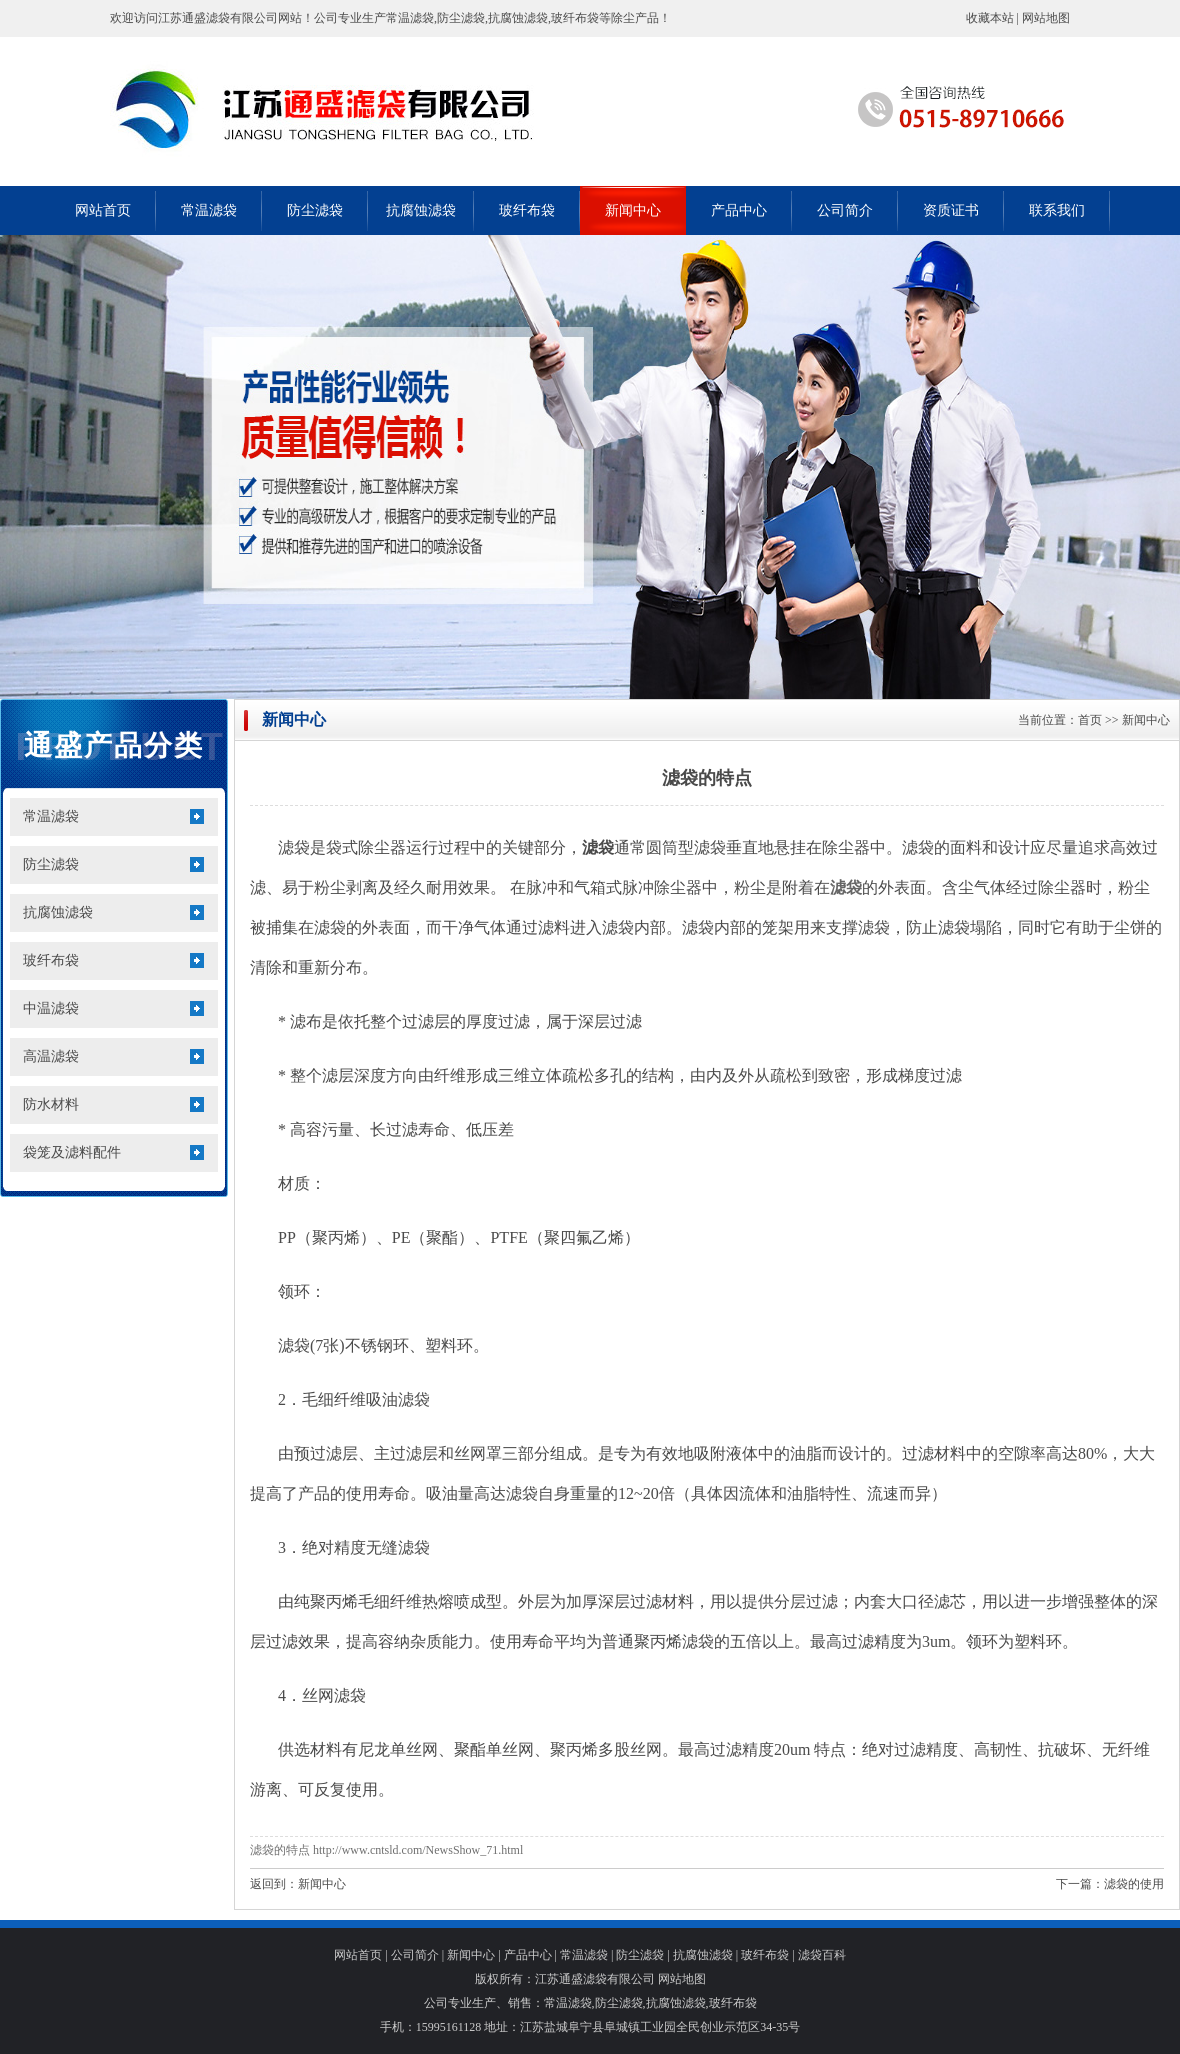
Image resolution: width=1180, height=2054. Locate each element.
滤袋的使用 (1134, 1884)
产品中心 (739, 210)
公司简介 (845, 210)
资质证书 (951, 210)
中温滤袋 (51, 1008)
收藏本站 (990, 18)
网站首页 (103, 210)
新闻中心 (633, 210)
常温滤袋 (209, 210)
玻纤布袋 (527, 210)
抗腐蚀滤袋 (421, 210)
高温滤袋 (51, 1056)
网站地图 (1046, 18)
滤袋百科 (822, 1955)
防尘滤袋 (315, 210)
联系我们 (1057, 210)
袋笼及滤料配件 (72, 1152)
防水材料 (51, 1104)
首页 (1090, 720)
